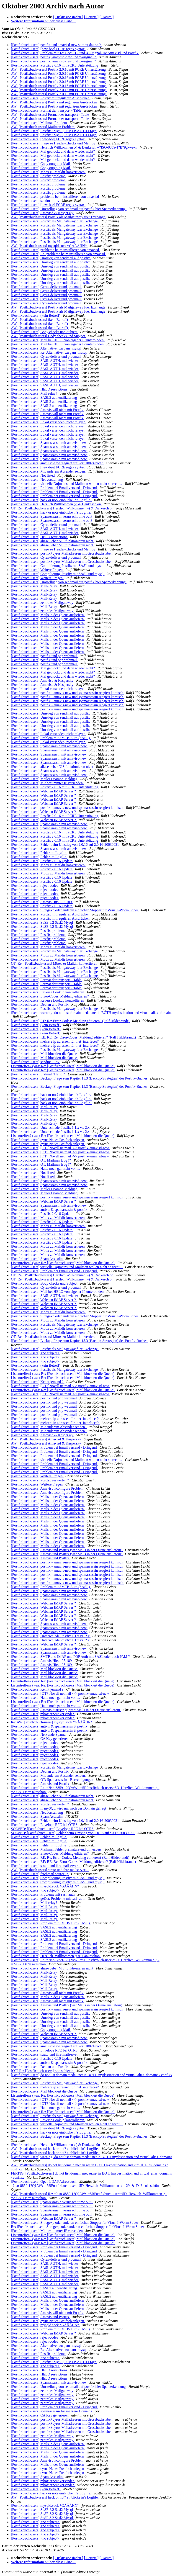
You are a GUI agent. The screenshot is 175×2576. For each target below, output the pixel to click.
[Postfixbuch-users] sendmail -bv (35, 201)
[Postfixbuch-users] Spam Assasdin (37, 1259)
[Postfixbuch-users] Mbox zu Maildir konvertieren (48, 172)
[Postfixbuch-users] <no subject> (35, 1353)
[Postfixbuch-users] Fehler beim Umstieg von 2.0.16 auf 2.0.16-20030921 (65, 844)
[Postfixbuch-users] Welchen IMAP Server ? (44, 791)
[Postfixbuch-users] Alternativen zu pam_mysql (46, 348)
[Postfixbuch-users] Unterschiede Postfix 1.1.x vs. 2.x (50, 1127)
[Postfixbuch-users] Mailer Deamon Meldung (44, 779)
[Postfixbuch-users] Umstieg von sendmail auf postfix (51, 258)
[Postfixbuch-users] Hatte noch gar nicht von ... (46, 1168)
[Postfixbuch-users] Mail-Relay (34, 586)
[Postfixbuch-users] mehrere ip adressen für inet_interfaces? (55, 1041)
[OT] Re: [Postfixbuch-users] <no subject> (43, 2071)
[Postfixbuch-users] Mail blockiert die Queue (44, 1054)
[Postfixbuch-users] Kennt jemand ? (37, 1382)
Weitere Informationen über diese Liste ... (43, 21)
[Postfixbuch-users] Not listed (33, 475)
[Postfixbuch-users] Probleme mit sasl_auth (43, 1894)
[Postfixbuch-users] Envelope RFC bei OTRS (44, 1825)
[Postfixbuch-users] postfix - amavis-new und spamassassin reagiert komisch (67, 693)
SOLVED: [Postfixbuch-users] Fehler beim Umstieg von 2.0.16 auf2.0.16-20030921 (73, 1833)
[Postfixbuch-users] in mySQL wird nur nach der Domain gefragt (59, 1808)
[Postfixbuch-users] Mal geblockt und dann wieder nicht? (53, 151)
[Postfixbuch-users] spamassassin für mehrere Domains (52, 2411)
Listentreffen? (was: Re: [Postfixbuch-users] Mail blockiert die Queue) (63, 1066)
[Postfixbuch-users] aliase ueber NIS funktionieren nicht (52, 541)
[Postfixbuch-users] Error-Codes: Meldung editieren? (50, 996)
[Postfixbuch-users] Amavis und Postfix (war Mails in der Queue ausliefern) (67, 1550)
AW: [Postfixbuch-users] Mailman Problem (43, 127)
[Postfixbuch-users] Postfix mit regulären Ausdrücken (50, 98)
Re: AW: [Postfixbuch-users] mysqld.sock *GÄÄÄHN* (52, 1722)
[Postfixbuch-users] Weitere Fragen (37, 570)
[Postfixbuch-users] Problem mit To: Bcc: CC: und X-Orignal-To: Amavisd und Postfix (75, 53)
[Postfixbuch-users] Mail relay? (34, 393)
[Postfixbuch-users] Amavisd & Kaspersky (42, 213)
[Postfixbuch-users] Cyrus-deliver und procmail (46, 287)
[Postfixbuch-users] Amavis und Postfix (40, 1558)
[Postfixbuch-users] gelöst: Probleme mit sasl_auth (48, 1898)
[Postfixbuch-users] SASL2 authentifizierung (44, 397)
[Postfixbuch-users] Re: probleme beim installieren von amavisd (58, 254)
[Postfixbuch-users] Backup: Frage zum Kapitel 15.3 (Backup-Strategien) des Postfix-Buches (79, 1078)
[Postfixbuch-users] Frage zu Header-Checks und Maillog (53, 143)
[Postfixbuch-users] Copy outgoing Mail (41, 164)
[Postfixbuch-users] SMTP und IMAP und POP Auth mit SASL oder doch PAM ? (71, 1656)
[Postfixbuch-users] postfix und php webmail (44, 656)
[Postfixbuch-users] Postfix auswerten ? (40, 1480)
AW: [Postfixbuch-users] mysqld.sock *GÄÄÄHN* (49, 246)
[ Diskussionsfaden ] (68, 17)
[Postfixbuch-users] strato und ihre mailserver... (46, 1866)
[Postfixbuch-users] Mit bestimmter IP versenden (47, 783)
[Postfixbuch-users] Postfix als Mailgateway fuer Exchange (55, 221)
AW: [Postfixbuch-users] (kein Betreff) (40, 319)
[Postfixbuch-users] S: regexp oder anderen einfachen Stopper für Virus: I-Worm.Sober (75, 910)
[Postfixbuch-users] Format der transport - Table (46, 110)
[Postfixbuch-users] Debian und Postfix (40, 1004)
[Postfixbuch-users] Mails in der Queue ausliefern (48, 615)
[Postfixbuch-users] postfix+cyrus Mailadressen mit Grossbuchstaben (62, 553)
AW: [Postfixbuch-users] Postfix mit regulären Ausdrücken (54, 102)
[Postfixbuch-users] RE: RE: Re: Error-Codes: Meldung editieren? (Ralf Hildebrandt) (74, 1037)
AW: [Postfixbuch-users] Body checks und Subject (48, 336)
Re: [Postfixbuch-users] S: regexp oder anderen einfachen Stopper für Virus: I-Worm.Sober (78, 2227)
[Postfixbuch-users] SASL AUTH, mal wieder (45, 360)
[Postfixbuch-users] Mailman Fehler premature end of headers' (57, 1849)
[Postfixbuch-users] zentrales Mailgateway (42, 602)
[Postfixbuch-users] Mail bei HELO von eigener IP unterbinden (58, 340)
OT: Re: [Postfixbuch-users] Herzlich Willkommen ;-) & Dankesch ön (62, 508)
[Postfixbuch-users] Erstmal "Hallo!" (38, 1074)
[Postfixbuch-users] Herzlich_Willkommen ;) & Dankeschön (55, 1956)
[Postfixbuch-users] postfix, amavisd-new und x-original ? (54, 57)
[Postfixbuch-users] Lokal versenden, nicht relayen (48, 422)
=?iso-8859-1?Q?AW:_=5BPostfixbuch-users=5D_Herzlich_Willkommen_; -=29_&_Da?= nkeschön (85, 2186)
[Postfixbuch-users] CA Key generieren (40, 1738)
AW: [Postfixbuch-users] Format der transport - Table (50, 114)
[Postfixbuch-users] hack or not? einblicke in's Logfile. (51, 500)
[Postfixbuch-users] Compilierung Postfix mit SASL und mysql (58, 566)
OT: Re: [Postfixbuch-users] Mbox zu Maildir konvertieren (54, 963)
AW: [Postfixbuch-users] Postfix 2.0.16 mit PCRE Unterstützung (59, 69)
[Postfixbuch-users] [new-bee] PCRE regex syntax (48, 49)
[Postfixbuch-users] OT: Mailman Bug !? (41, 1160)
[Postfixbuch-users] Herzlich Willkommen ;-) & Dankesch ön (56, 504)
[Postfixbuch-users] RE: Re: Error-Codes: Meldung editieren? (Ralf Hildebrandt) (70, 1021)
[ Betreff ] (91, 17)
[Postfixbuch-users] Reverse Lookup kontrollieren (48, 992)
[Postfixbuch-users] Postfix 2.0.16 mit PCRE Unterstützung (55, 65)
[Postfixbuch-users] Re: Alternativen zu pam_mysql (49, 352)
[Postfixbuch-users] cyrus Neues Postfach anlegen (48, 1140)
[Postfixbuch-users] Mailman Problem (39, 123)
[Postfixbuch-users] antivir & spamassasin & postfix (49, 1209)
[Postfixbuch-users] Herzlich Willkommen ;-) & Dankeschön (56, 2145)
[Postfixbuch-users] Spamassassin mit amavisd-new (49, 443)
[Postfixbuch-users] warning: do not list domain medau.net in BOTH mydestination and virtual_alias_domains (91, 1013)
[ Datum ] (107, 17)
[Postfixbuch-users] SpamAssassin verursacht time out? (52, 516)
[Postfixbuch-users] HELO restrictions (39, 389)
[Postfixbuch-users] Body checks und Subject (44, 332)
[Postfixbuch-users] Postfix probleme (38, 176)
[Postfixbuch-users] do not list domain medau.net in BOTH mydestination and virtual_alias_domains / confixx (91, 2075)
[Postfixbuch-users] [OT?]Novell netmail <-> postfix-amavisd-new (60, 1148)
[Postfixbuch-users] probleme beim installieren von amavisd (55, 196)
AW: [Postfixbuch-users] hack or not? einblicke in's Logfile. (55, 2149)
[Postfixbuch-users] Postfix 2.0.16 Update (42, 861)
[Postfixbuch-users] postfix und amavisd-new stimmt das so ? (56, 45)
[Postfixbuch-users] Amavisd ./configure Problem (47, 1488)
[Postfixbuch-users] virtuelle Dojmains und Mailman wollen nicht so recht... (67, 484)
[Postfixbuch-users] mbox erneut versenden (43, 1714)
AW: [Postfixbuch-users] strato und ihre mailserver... (50, 1870)
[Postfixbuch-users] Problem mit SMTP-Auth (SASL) (51, 738)
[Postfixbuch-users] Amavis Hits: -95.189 (42, 902)
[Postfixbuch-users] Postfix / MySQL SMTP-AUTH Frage (54, 131)
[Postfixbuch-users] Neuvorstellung (37, 479)
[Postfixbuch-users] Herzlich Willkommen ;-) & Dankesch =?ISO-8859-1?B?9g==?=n (74, 147)
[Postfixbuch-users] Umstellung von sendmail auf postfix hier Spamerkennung (68, 209)
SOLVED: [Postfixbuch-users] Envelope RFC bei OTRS (53, 1829)
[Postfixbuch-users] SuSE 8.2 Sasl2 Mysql (42, 922)
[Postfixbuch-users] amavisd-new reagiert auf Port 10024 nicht (57, 463)
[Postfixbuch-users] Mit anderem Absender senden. (49, 471)
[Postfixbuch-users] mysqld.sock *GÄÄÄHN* (45, 1886)
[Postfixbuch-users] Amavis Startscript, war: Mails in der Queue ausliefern (66, 1710)
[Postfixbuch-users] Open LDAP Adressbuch (44, 2181)
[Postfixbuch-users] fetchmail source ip (40, 1874)
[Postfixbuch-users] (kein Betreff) (36, 315)
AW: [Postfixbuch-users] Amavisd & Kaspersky (46, 1439)
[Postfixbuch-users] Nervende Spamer (39, 1734)
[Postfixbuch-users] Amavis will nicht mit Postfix (47, 410)
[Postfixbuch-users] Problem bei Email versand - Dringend (54, 488)
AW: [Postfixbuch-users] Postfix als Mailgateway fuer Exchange (58, 217)
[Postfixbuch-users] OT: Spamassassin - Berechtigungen (52, 1780)
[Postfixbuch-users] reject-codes (35, 885)
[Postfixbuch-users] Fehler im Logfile (39, 853)
